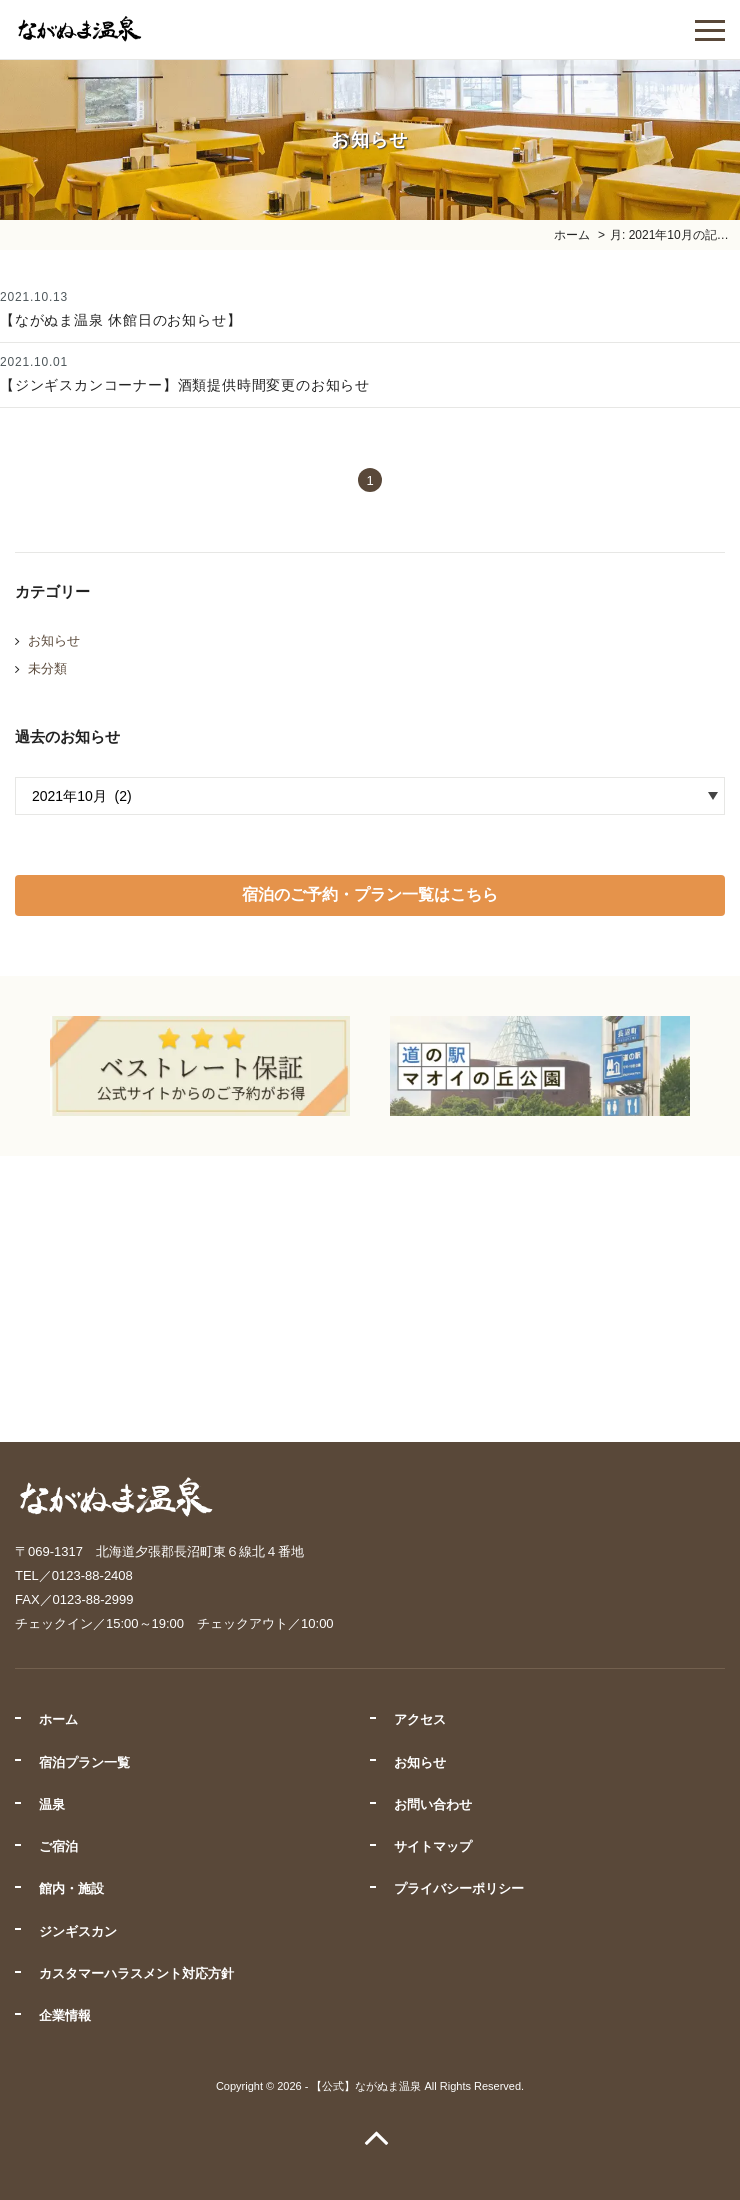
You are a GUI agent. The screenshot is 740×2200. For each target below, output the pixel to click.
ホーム (58, 1719)
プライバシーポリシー (459, 1888)
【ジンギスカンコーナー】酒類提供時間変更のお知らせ (185, 385)
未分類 (47, 668)
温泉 (52, 1804)
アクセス (420, 1719)
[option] (200, 1066)
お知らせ (54, 640)
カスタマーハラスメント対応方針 (136, 1973)
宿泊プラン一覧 (84, 1762)
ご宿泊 (58, 1846)
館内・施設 (71, 1888)
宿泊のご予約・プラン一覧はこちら (370, 894)
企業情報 (65, 2015)
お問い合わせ (433, 1804)
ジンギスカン (78, 1931)
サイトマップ (433, 1846)
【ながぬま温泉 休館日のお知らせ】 (121, 320)
